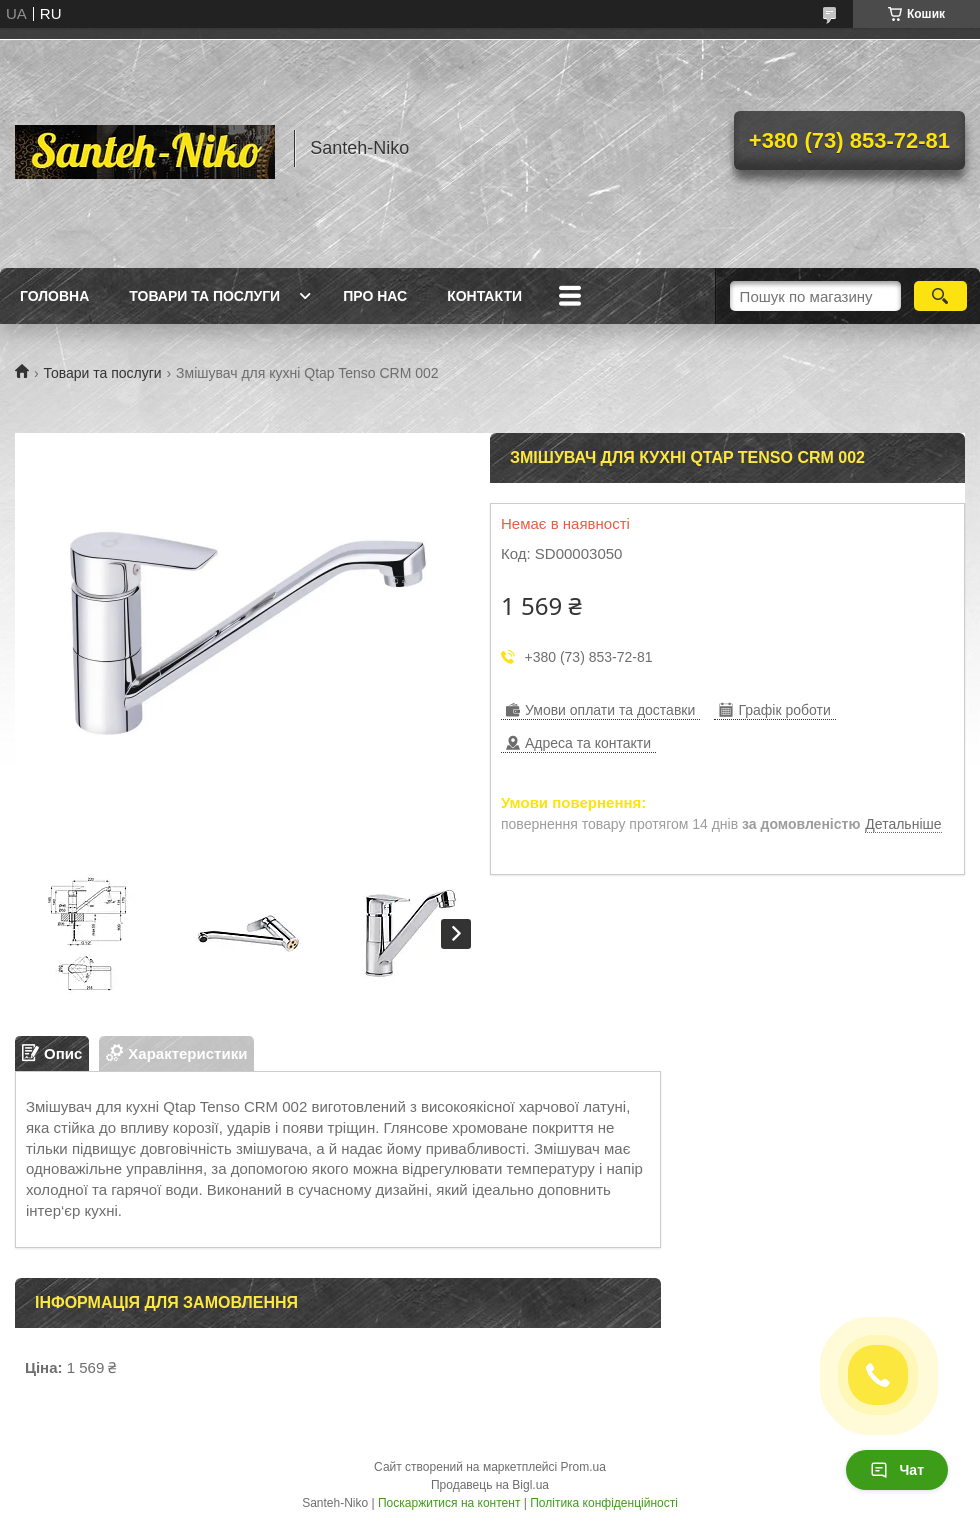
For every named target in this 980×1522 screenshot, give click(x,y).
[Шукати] (940, 296)
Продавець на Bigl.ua (490, 1485)
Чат (897, 1470)
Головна (54, 296)
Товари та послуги (204, 296)
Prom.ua (583, 1467)
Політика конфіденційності (604, 1503)
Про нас (375, 296)
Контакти (484, 296)
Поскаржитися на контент (449, 1503)
